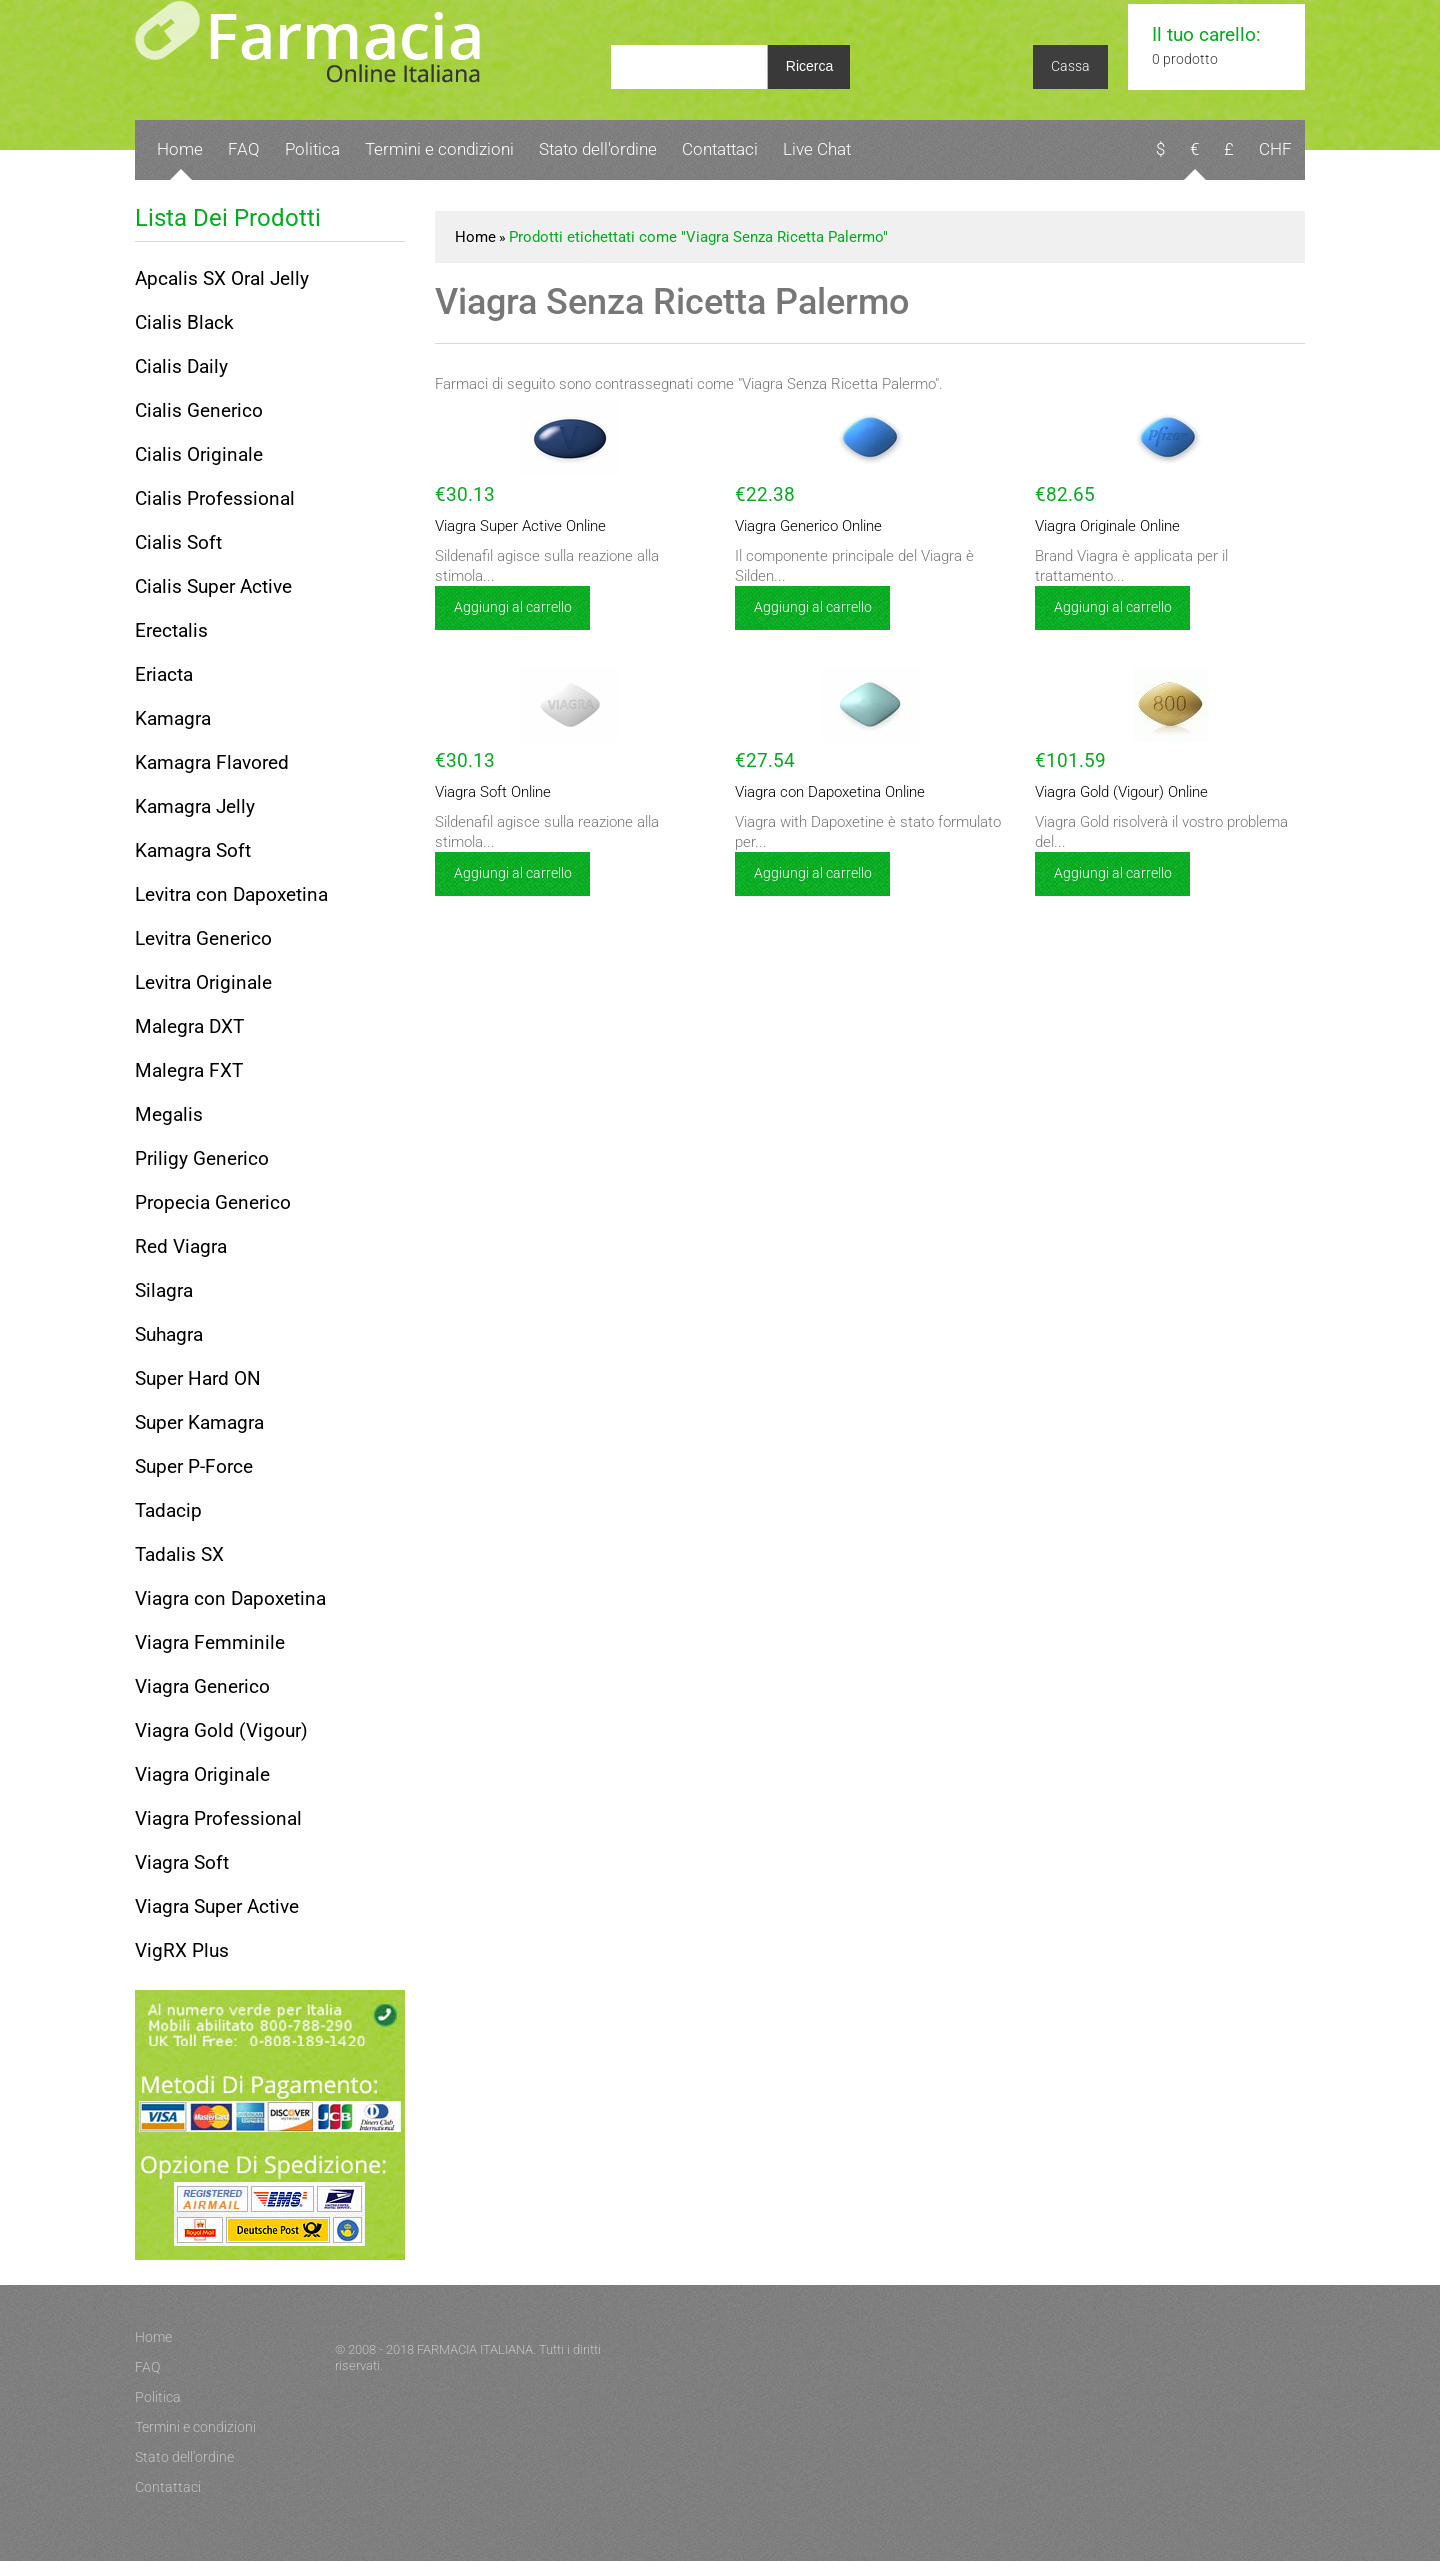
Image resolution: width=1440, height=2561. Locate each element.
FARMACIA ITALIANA (475, 2349)
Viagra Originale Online (1107, 526)
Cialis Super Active (213, 586)
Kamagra (173, 718)
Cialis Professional (215, 498)
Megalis (169, 1114)
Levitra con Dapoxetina (231, 894)
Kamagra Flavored (212, 762)
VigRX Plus (182, 1950)
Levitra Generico (203, 938)
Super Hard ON (198, 1378)
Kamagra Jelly (195, 806)
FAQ (244, 149)
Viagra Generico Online (808, 526)
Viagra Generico (202, 1686)
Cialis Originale (199, 454)
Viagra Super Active (217, 1906)
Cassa (1070, 66)
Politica (312, 149)
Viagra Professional (218, 1818)
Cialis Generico (199, 410)
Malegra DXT (189, 1026)
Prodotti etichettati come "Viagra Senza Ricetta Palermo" (698, 237)
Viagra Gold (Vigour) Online (1121, 792)
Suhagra (169, 1334)
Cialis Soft (178, 542)
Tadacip (168, 1510)
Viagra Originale (202, 1774)
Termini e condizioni (439, 149)
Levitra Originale (203, 982)
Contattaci (720, 149)
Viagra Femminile (210, 1642)
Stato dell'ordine (598, 149)
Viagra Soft (182, 1862)
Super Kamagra (199, 1422)
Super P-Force (194, 1466)
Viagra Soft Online (493, 792)
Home (180, 149)
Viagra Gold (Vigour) (221, 1730)
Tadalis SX (179, 1554)
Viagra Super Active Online (520, 526)
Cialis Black (184, 322)
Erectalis (171, 630)
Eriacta (164, 674)
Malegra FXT (189, 1070)
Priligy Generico (202, 1158)
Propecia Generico (213, 1202)
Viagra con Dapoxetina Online (830, 792)
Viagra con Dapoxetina (230, 1598)
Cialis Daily (181, 366)
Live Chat (817, 149)
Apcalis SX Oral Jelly (222, 278)
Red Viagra (181, 1246)
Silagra (164, 1290)
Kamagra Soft (193, 850)
